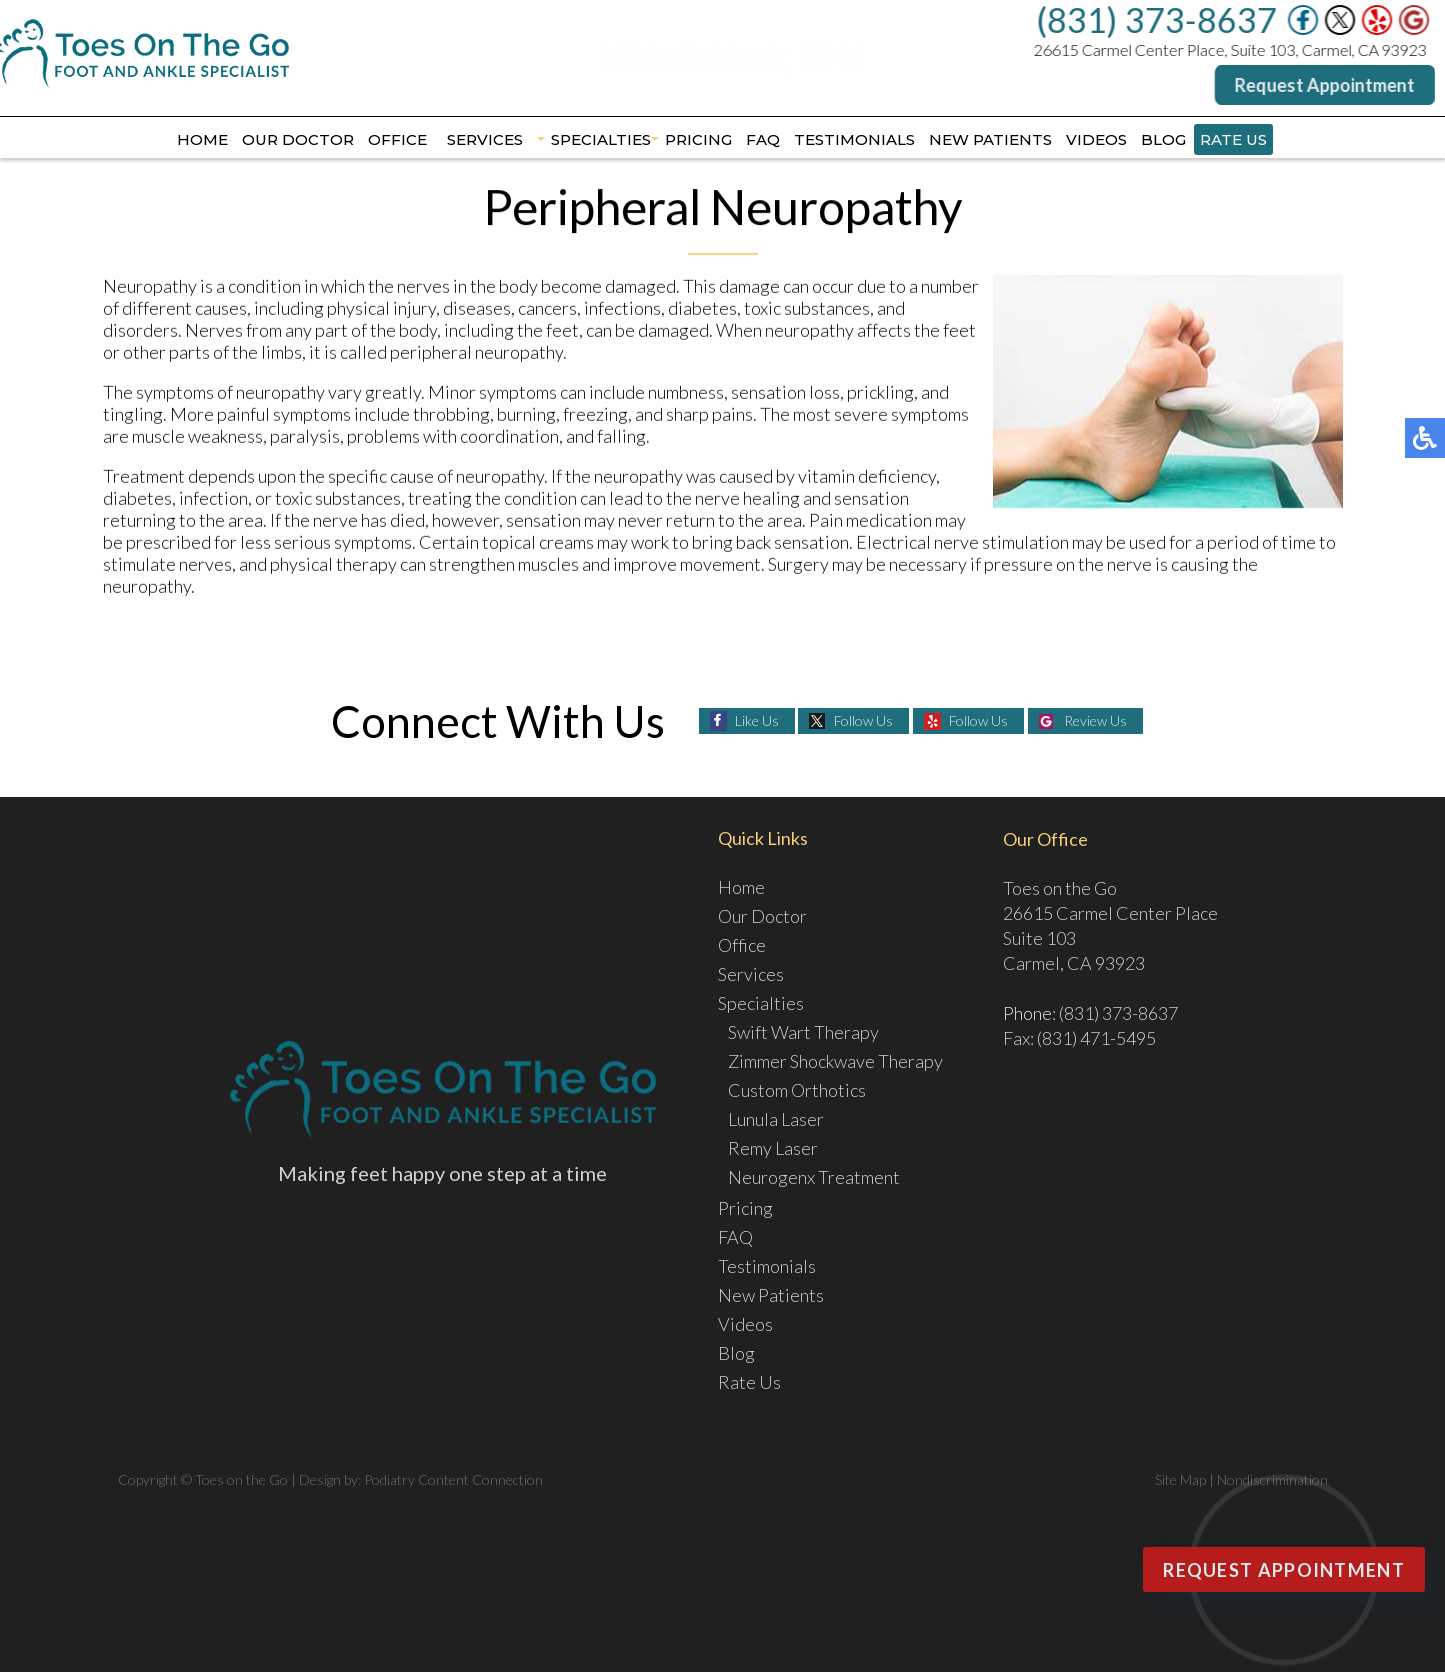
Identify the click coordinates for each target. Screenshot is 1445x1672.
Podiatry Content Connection (453, 1479)
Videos (1096, 139)
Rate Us (1233, 139)
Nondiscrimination (1272, 1479)
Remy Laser (773, 1148)
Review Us (1095, 720)
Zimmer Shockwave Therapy (835, 1061)
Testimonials (854, 139)
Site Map (1180, 1479)
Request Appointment (1325, 85)
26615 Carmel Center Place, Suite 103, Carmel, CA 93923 (1230, 49)
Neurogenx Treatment (814, 1177)
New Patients (990, 139)
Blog (1163, 139)
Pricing (698, 139)
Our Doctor (298, 139)
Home (202, 139)
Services (485, 139)
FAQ (763, 139)
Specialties (601, 139)
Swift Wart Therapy (803, 1032)
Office (397, 139)
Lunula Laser (776, 1119)
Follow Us (863, 720)
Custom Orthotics (797, 1090)
